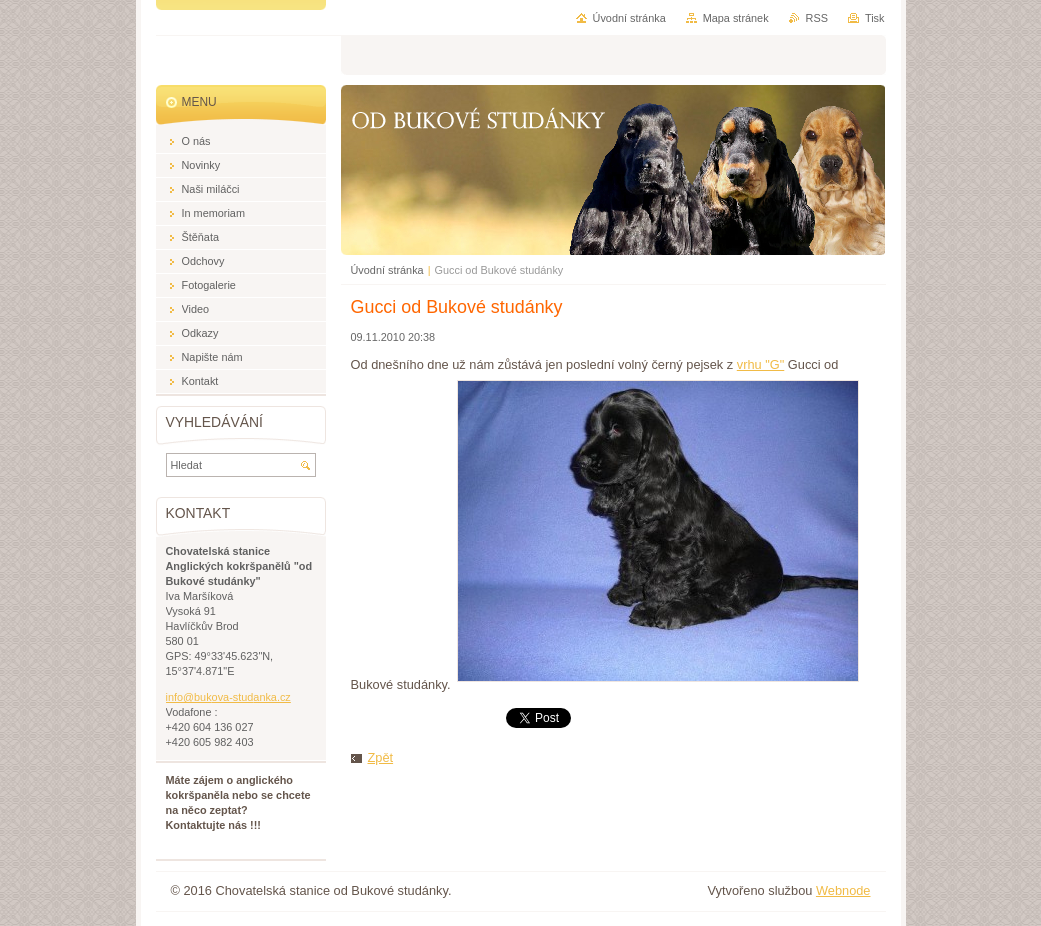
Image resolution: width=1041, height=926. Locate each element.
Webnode (843, 890)
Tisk (875, 18)
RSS (817, 18)
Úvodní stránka (387, 270)
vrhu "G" (761, 364)
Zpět (381, 757)
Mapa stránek (736, 18)
